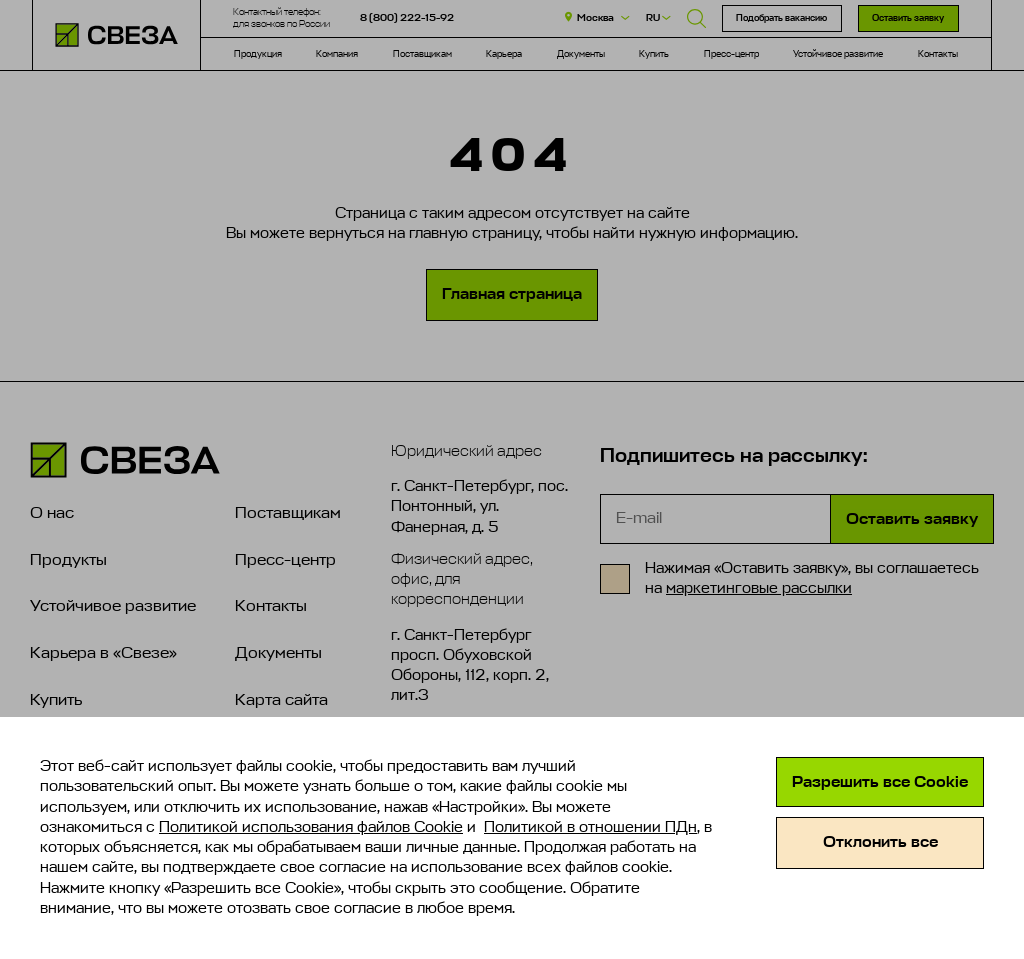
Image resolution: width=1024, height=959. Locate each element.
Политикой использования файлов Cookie (311, 827)
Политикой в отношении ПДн (590, 827)
